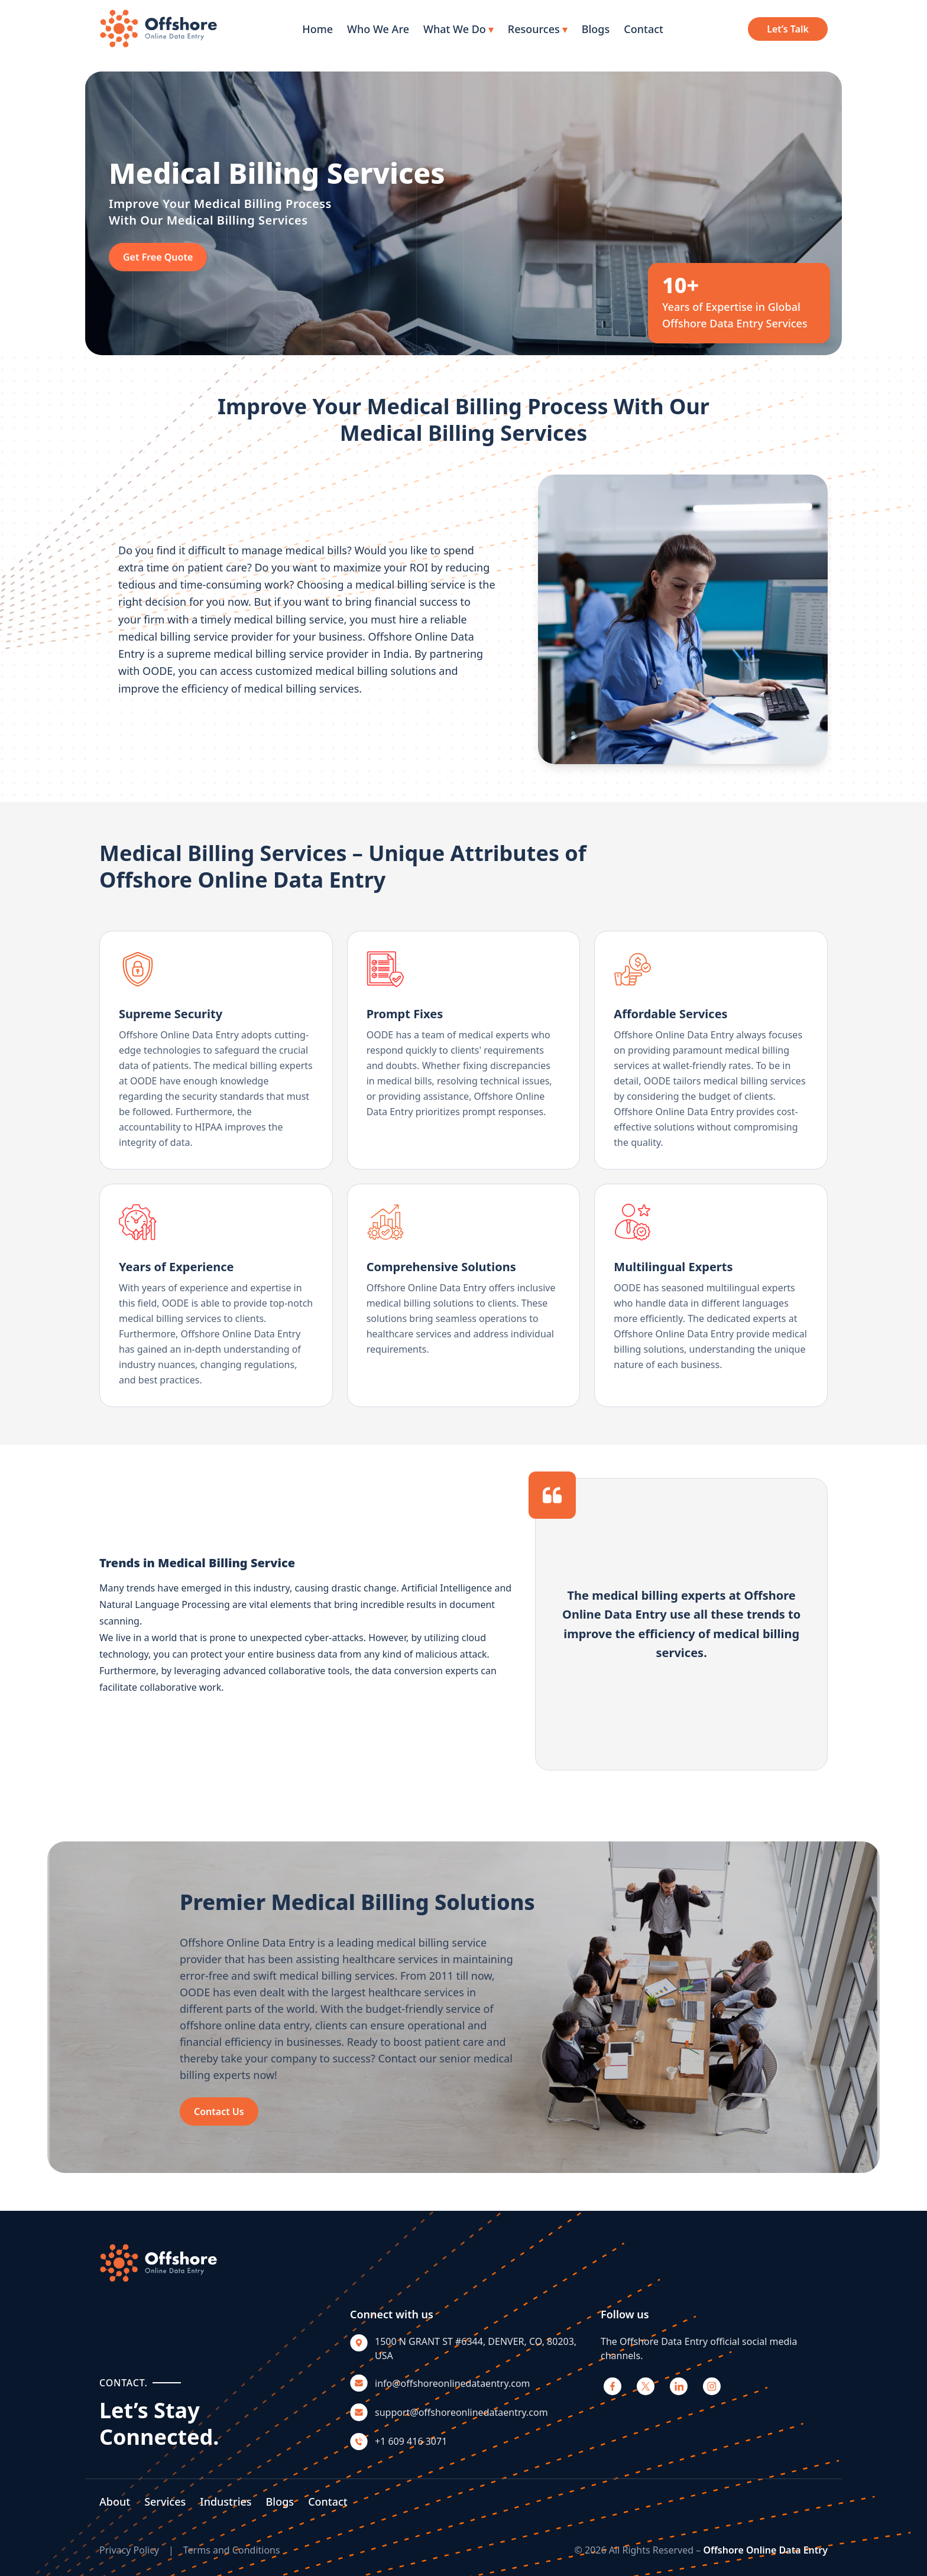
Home (317, 29)
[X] (645, 2386)
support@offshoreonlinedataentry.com (461, 2412)
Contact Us (219, 2111)
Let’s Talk (788, 28)
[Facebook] (612, 2386)
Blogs (596, 29)
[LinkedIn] (679, 2386)
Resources (538, 29)
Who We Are (378, 29)
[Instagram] (712, 2386)
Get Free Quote (158, 257)
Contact (643, 29)
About (114, 2501)
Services (165, 2501)
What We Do (458, 29)
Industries (225, 2501)
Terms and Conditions (231, 2549)
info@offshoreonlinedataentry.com (452, 2383)
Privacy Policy (129, 2549)
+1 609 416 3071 (411, 2441)
